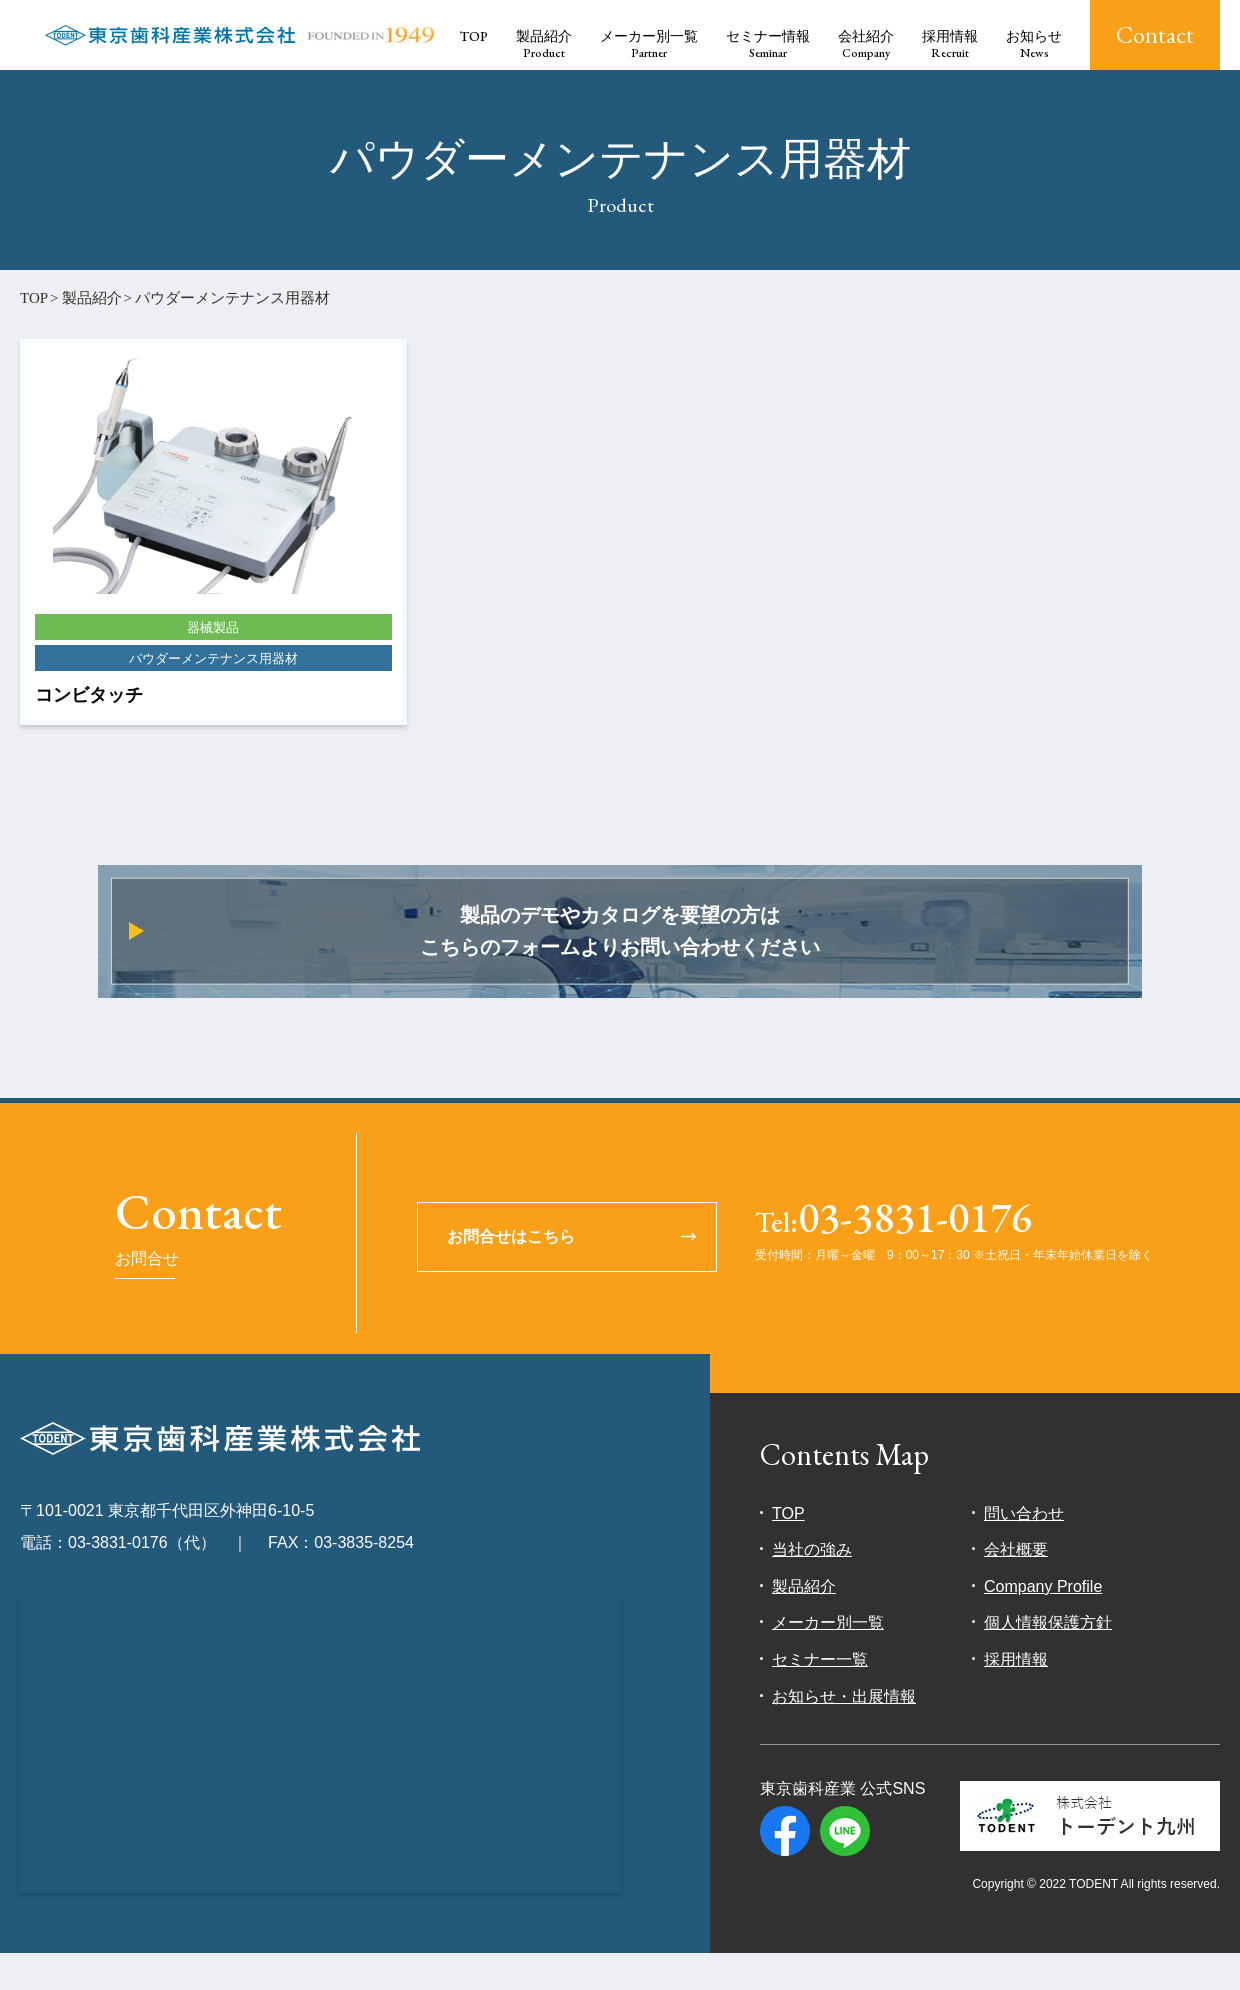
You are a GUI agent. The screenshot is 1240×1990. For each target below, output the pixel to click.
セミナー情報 (768, 44)
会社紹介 (866, 44)
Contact (1155, 34)
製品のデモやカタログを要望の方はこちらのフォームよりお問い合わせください (620, 950)
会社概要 (1016, 1587)
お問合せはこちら (512, 1273)
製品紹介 (544, 44)
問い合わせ (1024, 1550)
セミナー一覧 (820, 1697)
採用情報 (950, 44)
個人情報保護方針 (1048, 1660)
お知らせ (1034, 44)
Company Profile (1043, 1623)
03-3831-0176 (893, 1257)
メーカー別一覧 (649, 44)
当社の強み (812, 1587)
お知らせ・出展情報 (844, 1733)
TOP (474, 36)
